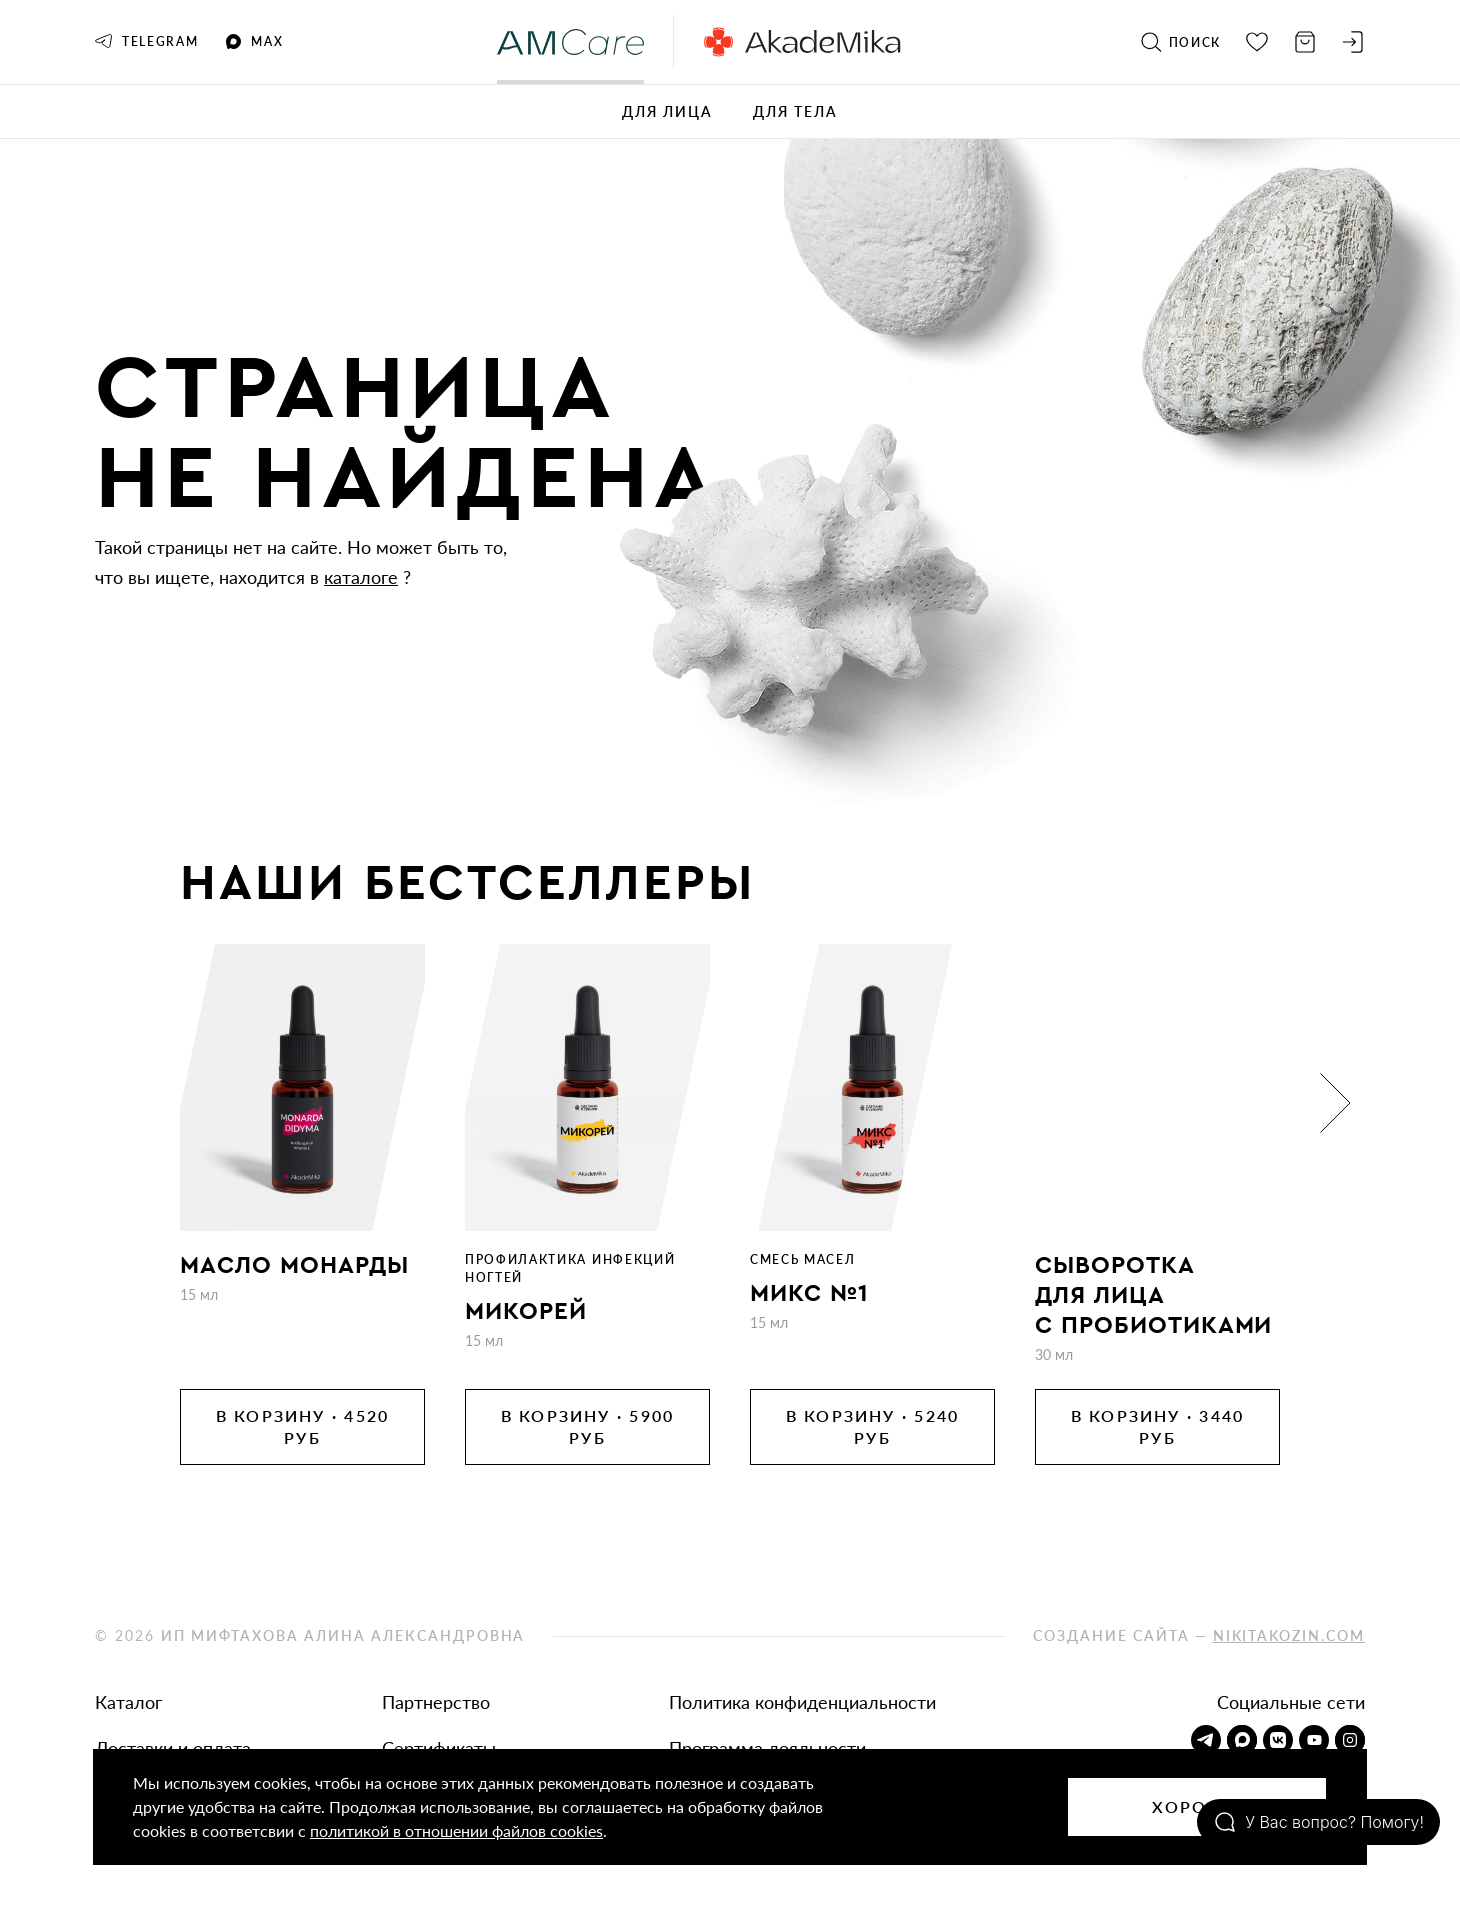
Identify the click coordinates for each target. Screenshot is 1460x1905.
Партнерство (436, 1702)
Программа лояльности (767, 1748)
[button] (1335, 1103)
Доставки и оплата (173, 1748)
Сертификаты (439, 1748)
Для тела (795, 111)
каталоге (361, 577)
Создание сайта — (1199, 1635)
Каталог (128, 1702)
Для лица (667, 111)
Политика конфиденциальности (802, 1702)
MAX (254, 42)
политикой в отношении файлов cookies (456, 1830)
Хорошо (1197, 1806)
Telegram (146, 41)
